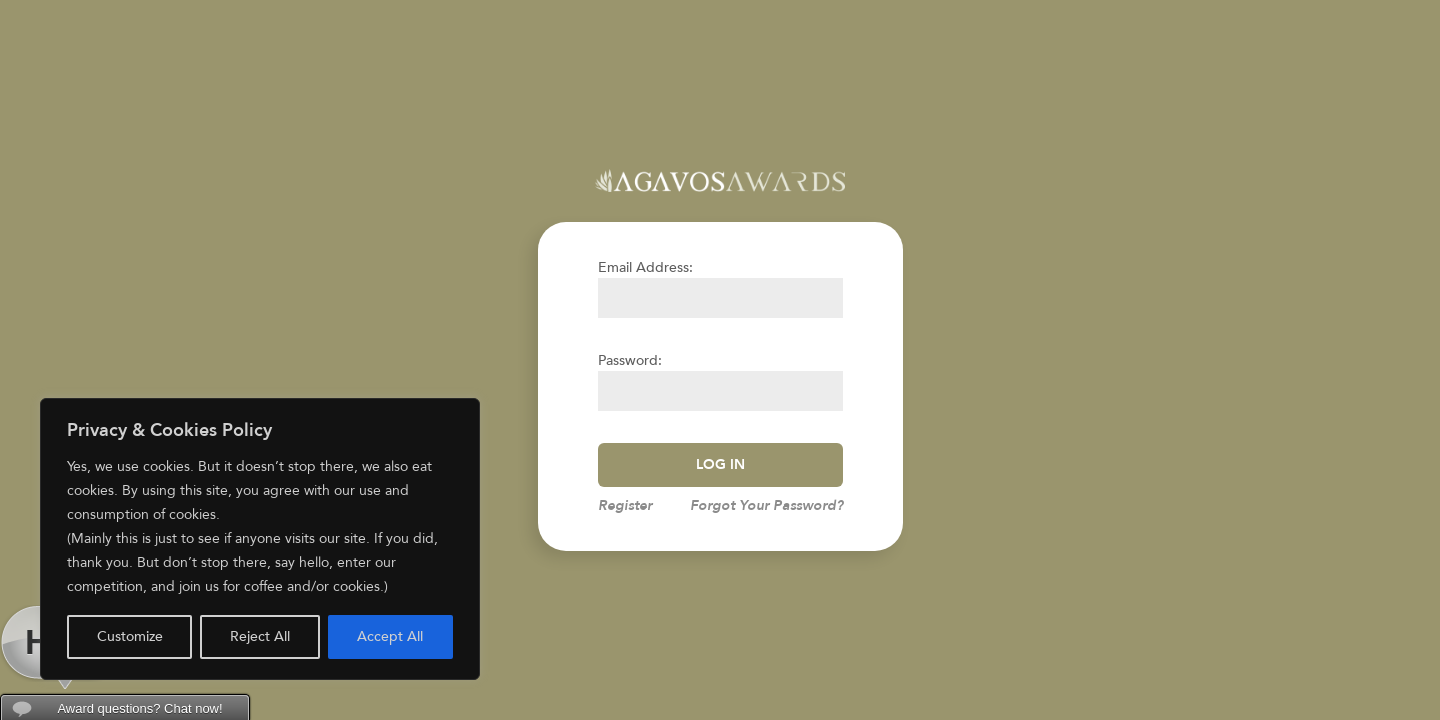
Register (625, 505)
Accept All (390, 636)
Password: (630, 360)
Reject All (260, 636)
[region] (260, 539)
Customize (130, 636)
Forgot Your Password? (766, 505)
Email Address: (645, 267)
